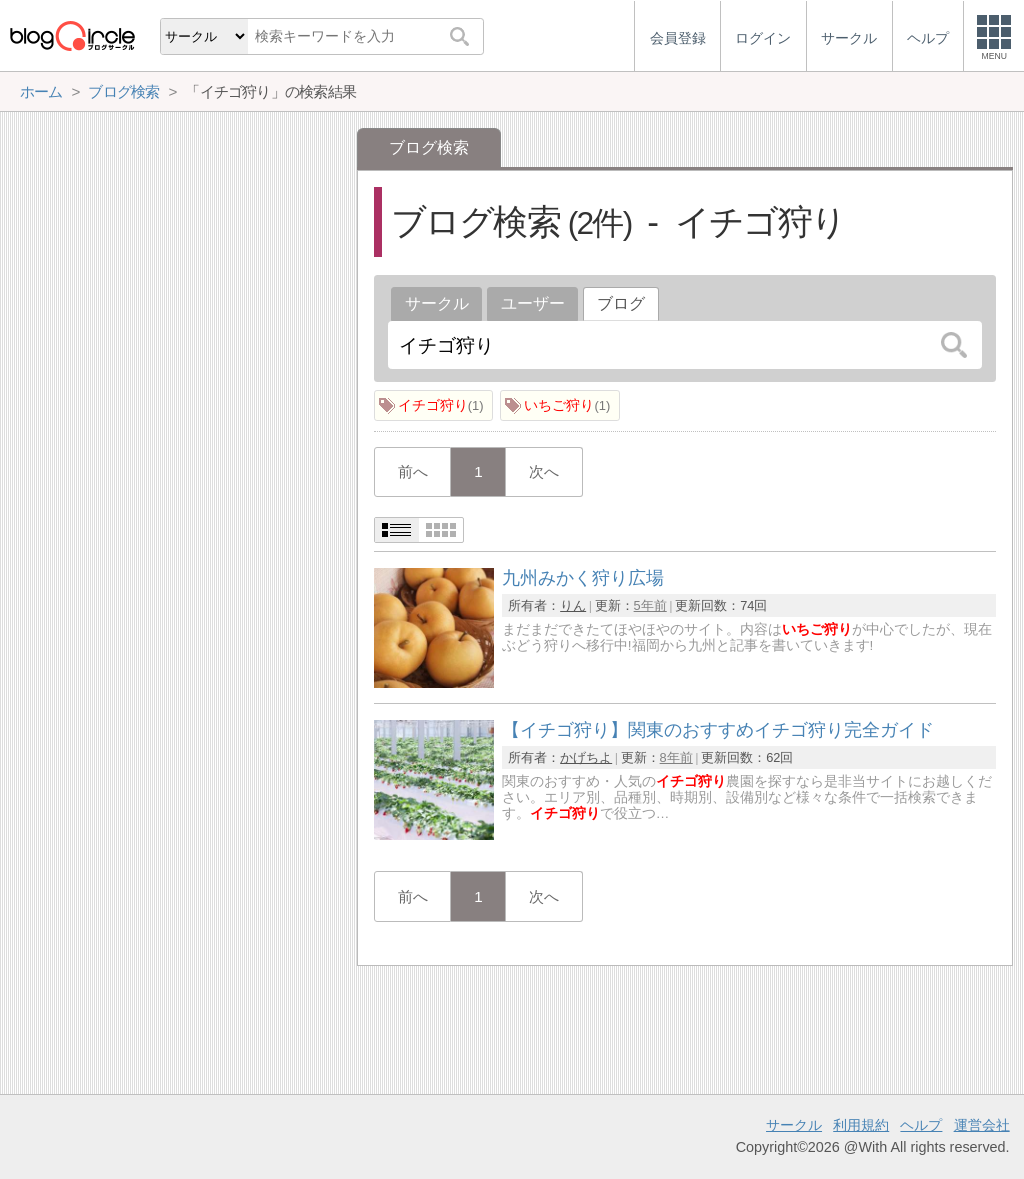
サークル (437, 303)
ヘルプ (921, 1125)
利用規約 (861, 1125)
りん (573, 605)
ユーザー (533, 303)
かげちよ (586, 757)
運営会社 (982, 1125)
